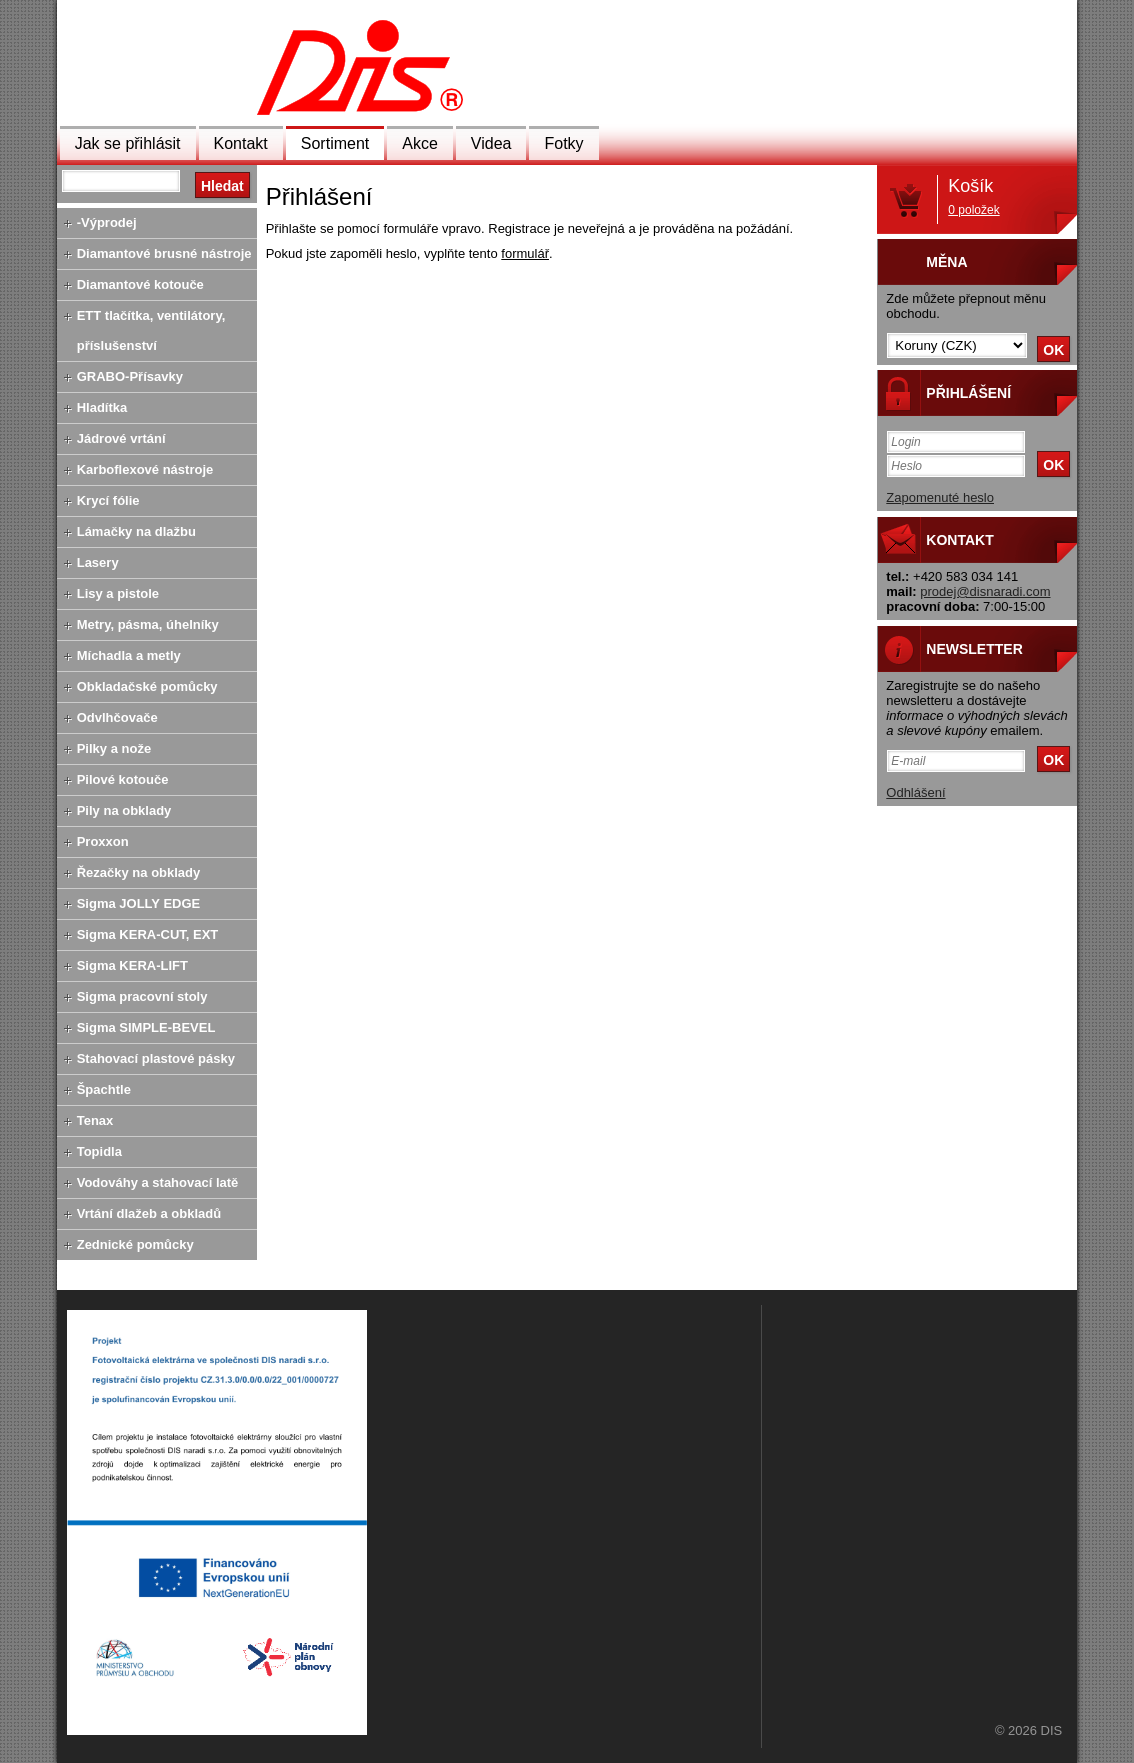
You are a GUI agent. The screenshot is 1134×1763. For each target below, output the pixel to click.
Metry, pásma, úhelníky (148, 624)
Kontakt (241, 143)
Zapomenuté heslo (940, 497)
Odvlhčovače (117, 717)
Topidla (99, 1151)
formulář (525, 253)
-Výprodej (107, 222)
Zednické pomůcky (135, 1244)
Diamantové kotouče (140, 284)
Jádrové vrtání (121, 438)
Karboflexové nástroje (145, 469)
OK (1053, 350)
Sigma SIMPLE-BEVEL (146, 1027)
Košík (973, 196)
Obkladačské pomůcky (147, 686)
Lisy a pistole (118, 593)
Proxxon (103, 841)
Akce (420, 143)
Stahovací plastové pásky (156, 1058)
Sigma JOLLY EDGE (139, 903)
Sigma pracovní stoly (142, 996)
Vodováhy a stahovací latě (158, 1182)
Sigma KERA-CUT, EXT (148, 934)
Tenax (95, 1120)
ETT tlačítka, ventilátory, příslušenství (151, 330)
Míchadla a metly (129, 655)
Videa (491, 143)
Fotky (563, 143)
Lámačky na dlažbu (136, 531)
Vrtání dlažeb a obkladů (149, 1213)
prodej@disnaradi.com (985, 591)
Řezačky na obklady (139, 872)
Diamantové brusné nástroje (164, 253)
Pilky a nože (114, 748)
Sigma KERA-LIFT (132, 965)
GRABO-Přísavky (130, 376)
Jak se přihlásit (128, 143)
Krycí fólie (108, 500)
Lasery (98, 562)
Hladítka (102, 407)
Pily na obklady (124, 810)
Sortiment (335, 143)
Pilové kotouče (123, 779)
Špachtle (104, 1089)
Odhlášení (915, 792)
